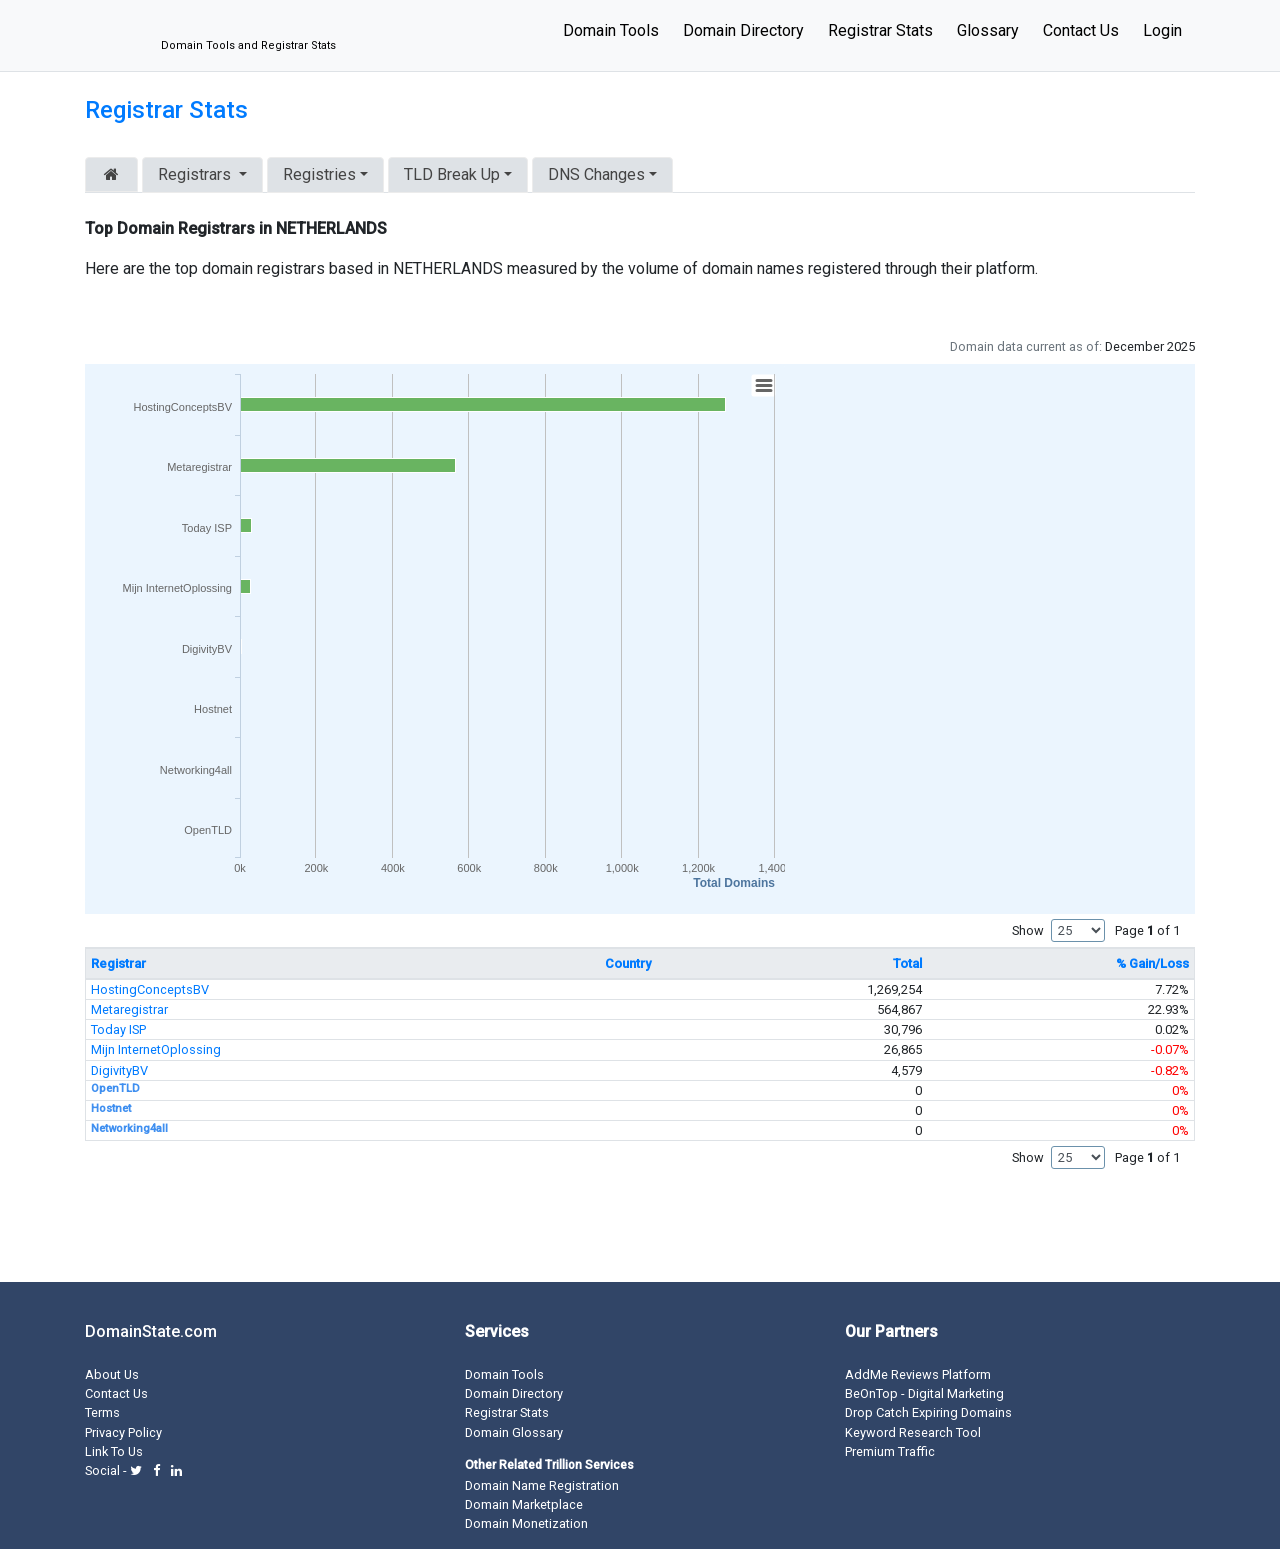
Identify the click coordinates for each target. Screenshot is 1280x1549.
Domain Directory (743, 30)
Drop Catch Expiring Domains (928, 1412)
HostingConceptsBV (150, 989)
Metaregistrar (129, 1009)
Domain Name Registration (542, 1485)
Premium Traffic (890, 1451)
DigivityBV (119, 1070)
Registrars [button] (196, 174)
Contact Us (1081, 30)
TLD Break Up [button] (452, 174)
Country (628, 963)
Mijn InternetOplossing (156, 1049)
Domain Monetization (526, 1523)
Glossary (988, 30)
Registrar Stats (880, 30)
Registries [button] (319, 174)
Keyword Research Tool (913, 1432)
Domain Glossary (514, 1432)
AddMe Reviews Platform (918, 1374)
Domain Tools (611, 30)
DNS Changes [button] (596, 174)
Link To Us (114, 1451)
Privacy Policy (123, 1432)
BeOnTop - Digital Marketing (924, 1393)
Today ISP (118, 1029)
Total (907, 963)
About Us (112, 1374)
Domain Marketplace (524, 1504)
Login (1162, 30)
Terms (102, 1412)
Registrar (118, 963)
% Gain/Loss (1152, 963)
